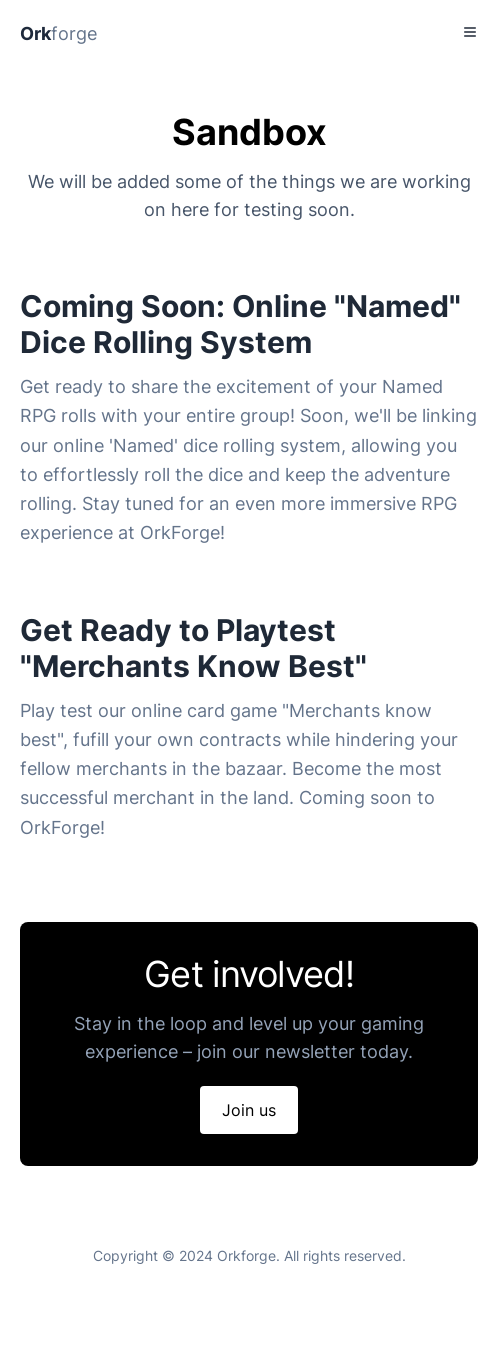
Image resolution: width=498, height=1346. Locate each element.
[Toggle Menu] (470, 32)
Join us (249, 1110)
